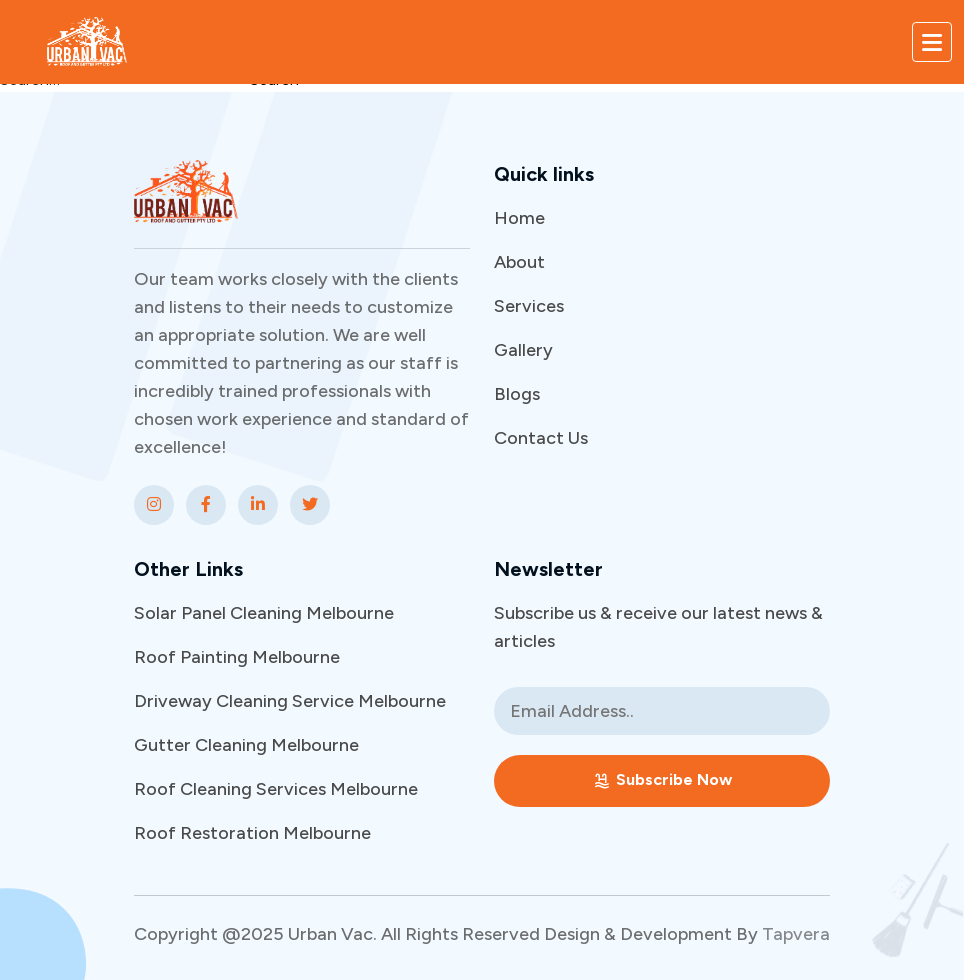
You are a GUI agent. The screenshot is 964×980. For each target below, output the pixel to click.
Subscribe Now (662, 780)
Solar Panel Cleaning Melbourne (264, 613)
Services (529, 306)
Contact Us (541, 438)
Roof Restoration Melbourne (252, 833)
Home (519, 218)
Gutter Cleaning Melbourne (246, 745)
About (519, 262)
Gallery (523, 350)
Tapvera (796, 934)
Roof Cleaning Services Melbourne (276, 789)
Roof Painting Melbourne (237, 657)
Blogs (517, 394)
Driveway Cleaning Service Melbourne (290, 701)
